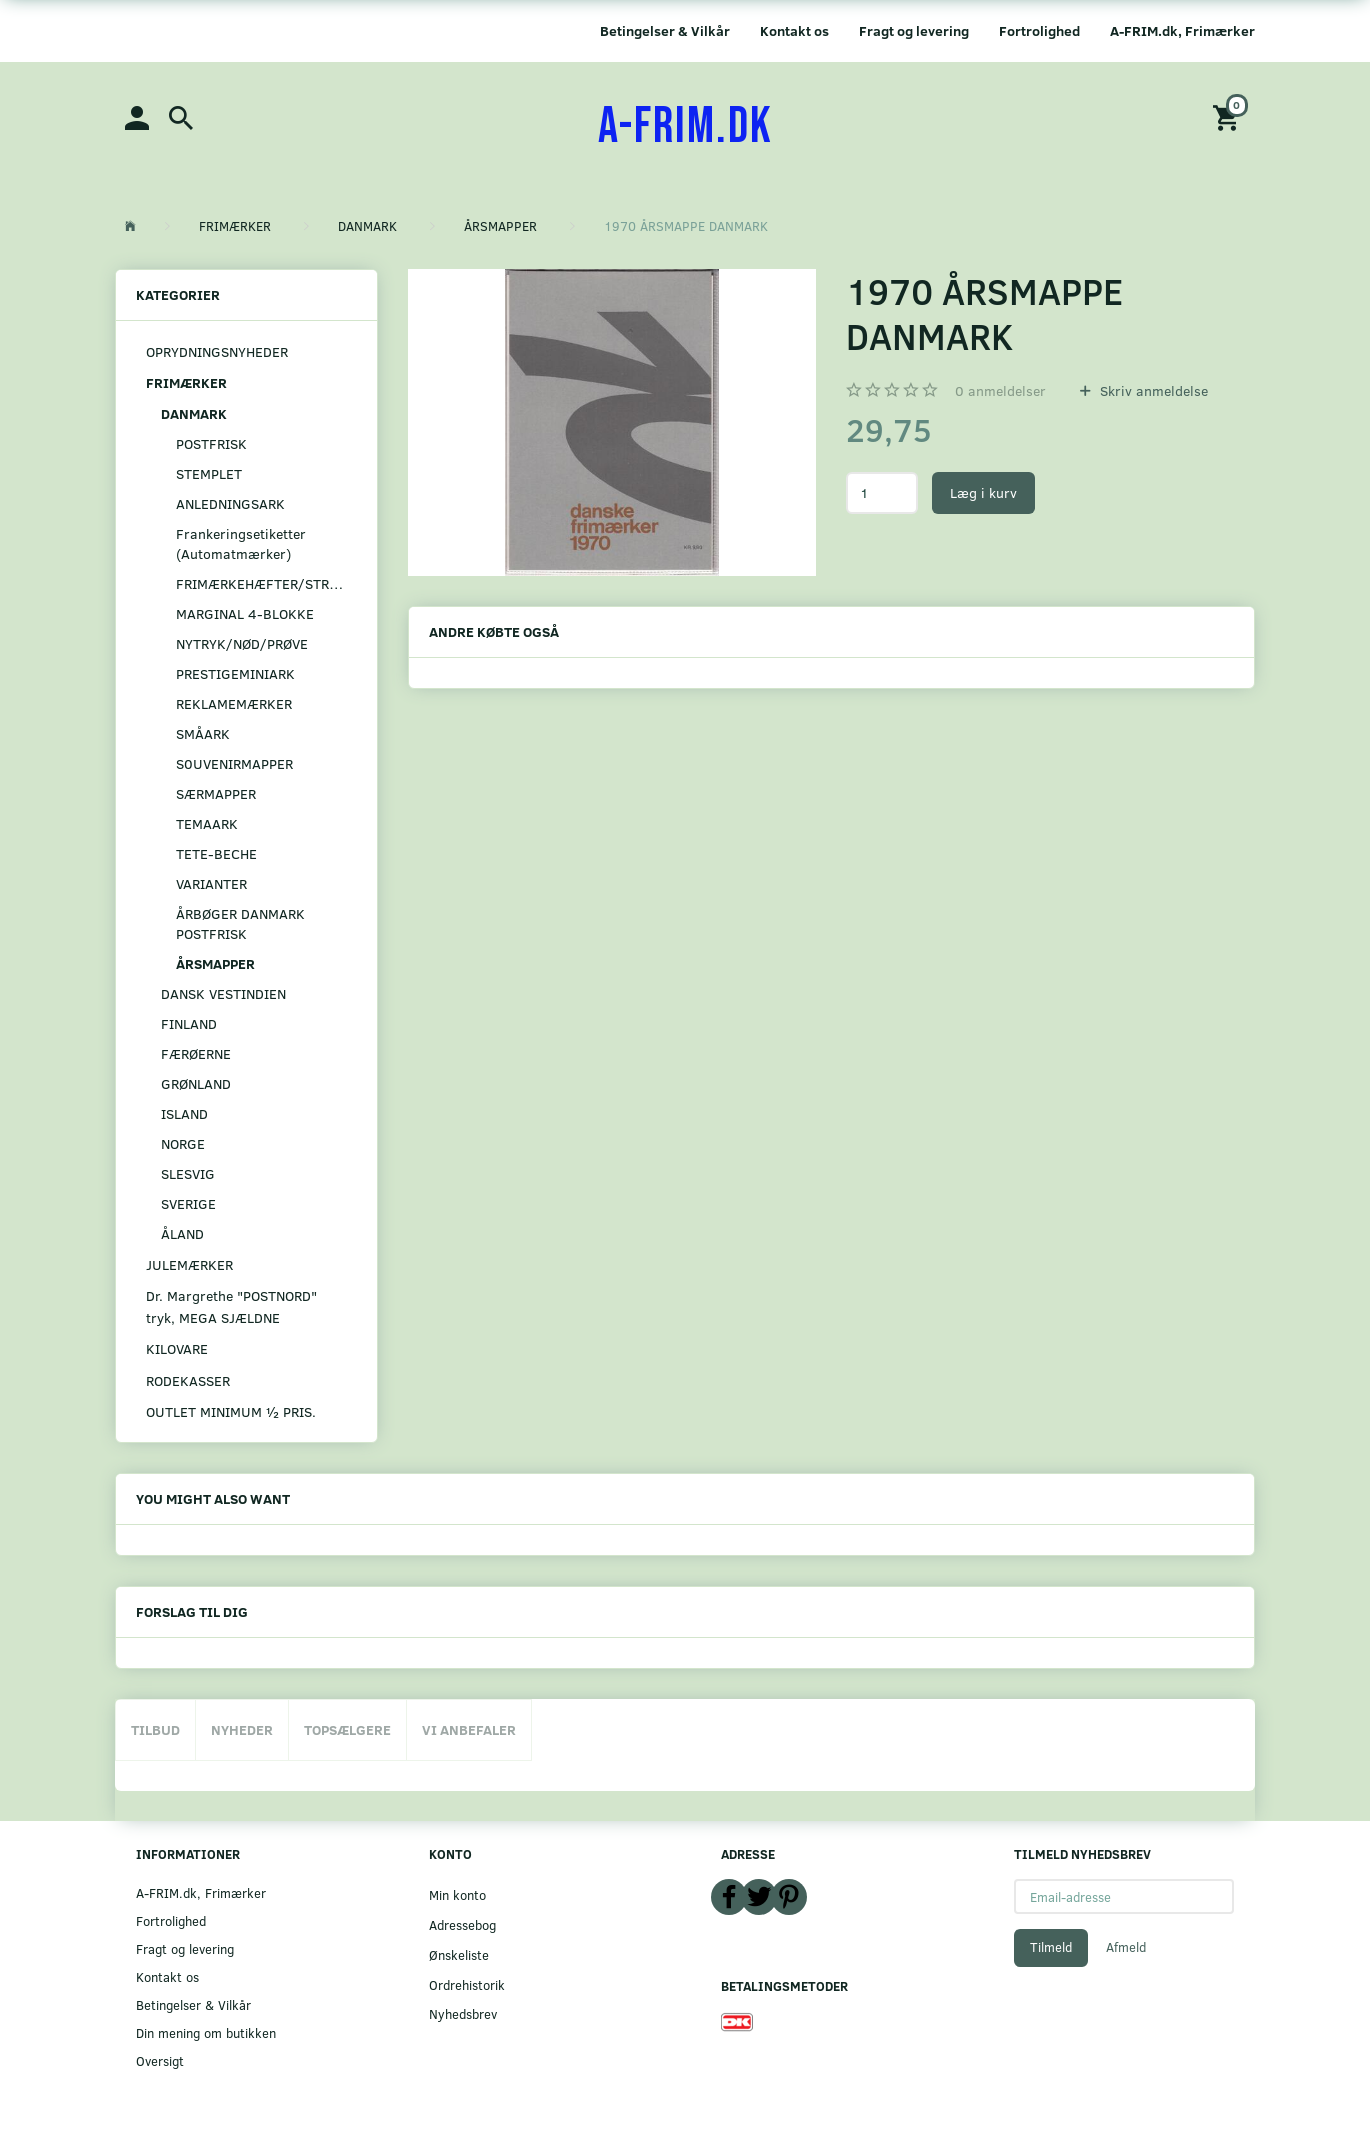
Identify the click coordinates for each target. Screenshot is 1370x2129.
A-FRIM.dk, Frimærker (1182, 30)
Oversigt (160, 2060)
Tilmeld (1051, 1947)
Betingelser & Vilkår (665, 30)
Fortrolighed (1039, 30)
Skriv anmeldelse (1152, 390)
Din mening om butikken (206, 2032)
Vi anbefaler (469, 1729)
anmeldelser (1000, 390)
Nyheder (242, 1729)
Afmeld (1126, 1947)
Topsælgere (347, 1729)
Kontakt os (794, 30)
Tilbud (155, 1729)
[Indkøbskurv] (1229, 116)
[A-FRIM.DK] (685, 127)
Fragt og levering (914, 30)
